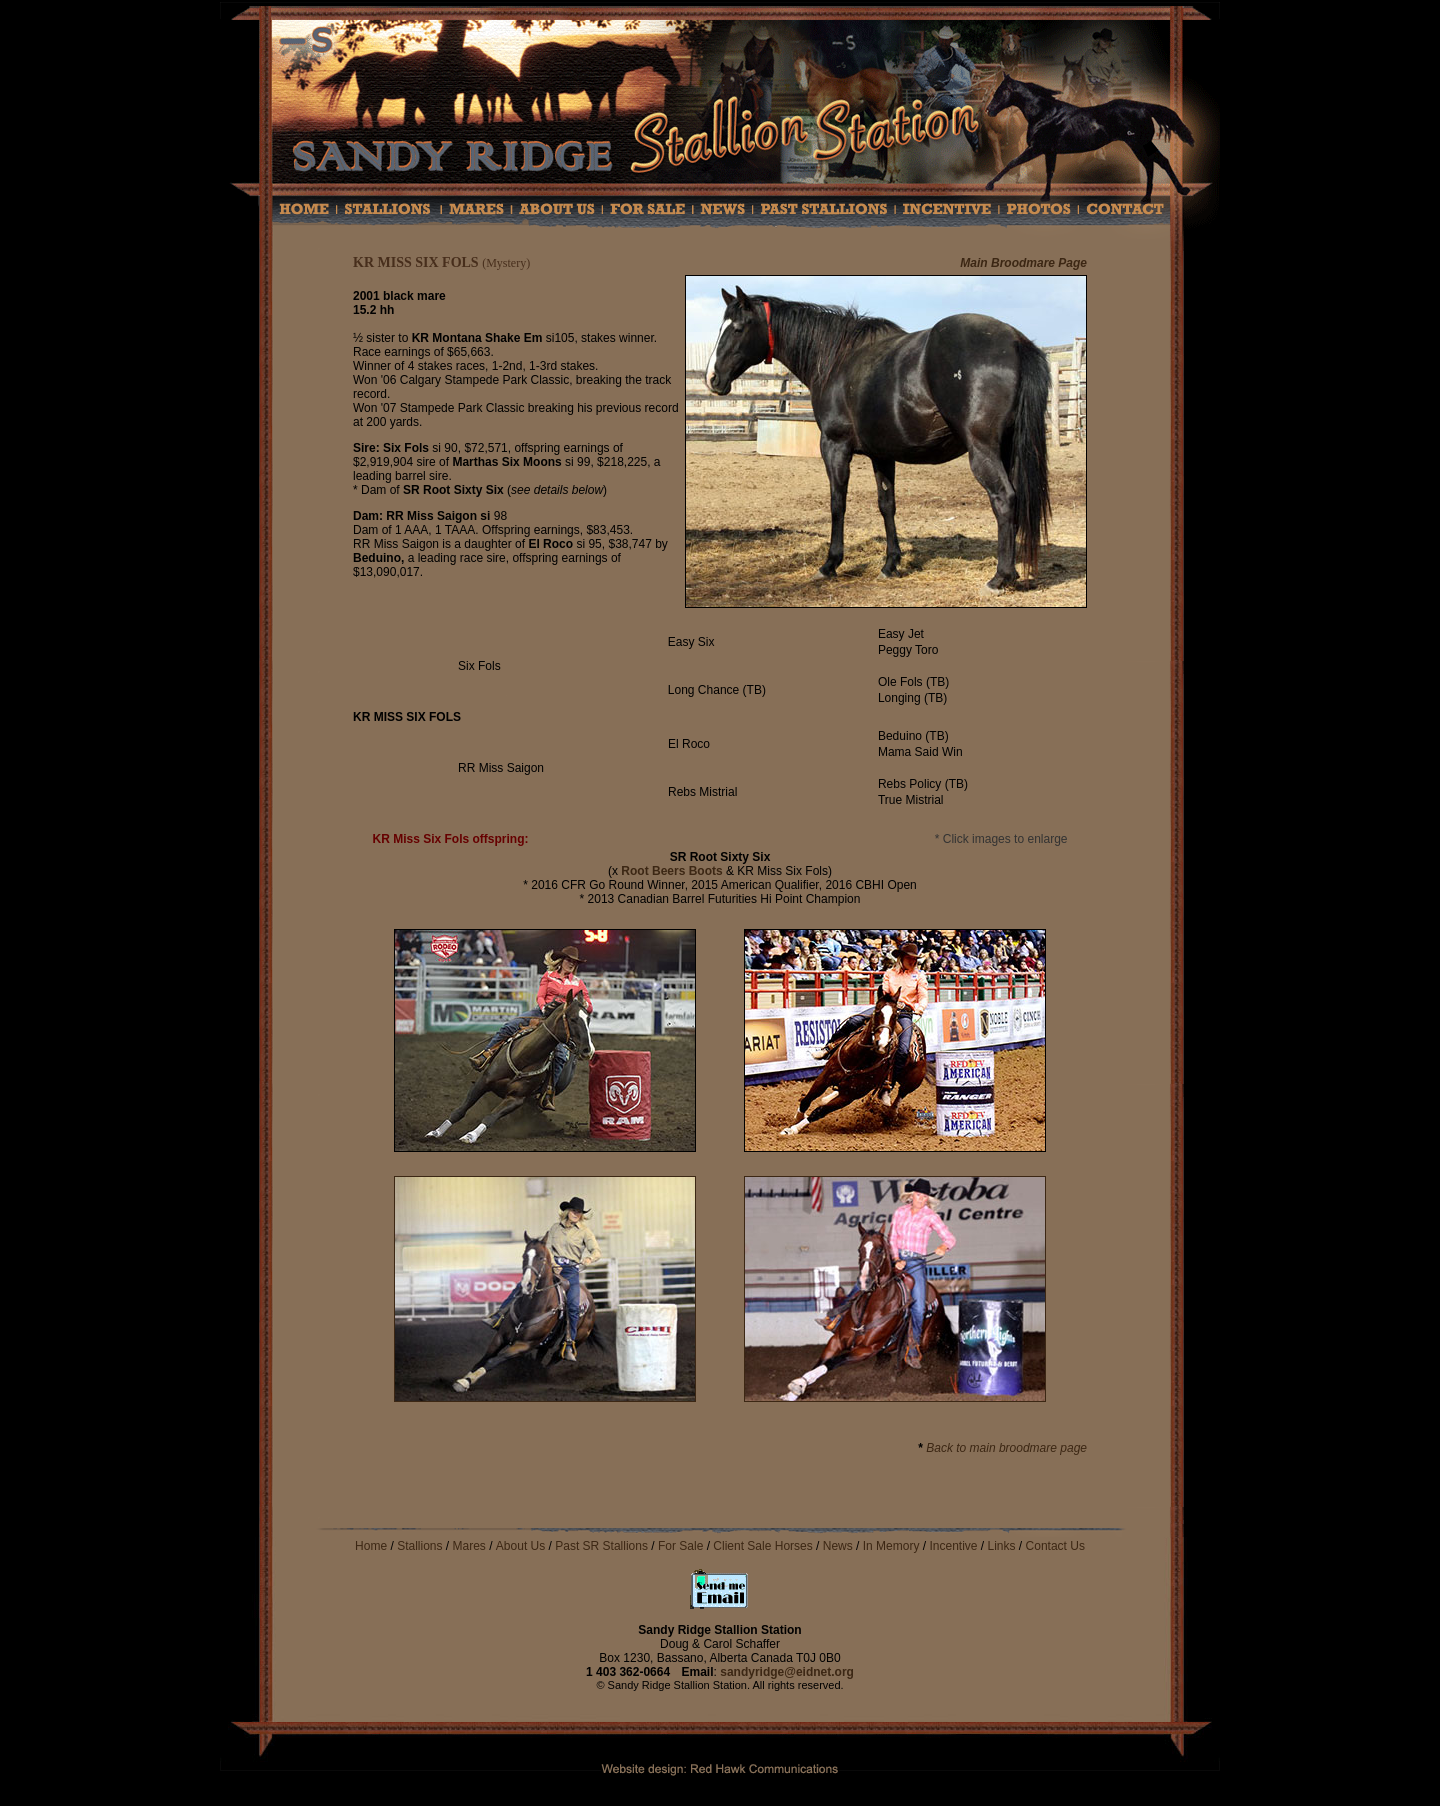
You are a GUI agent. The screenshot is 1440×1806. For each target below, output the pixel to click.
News (838, 1546)
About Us (520, 1546)
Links (1002, 1546)
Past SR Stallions (601, 1546)
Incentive (953, 1546)
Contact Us (1055, 1546)
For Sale (680, 1546)
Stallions (419, 1546)
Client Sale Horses (764, 1546)
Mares (469, 1546)
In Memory (891, 1546)
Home (371, 1546)
